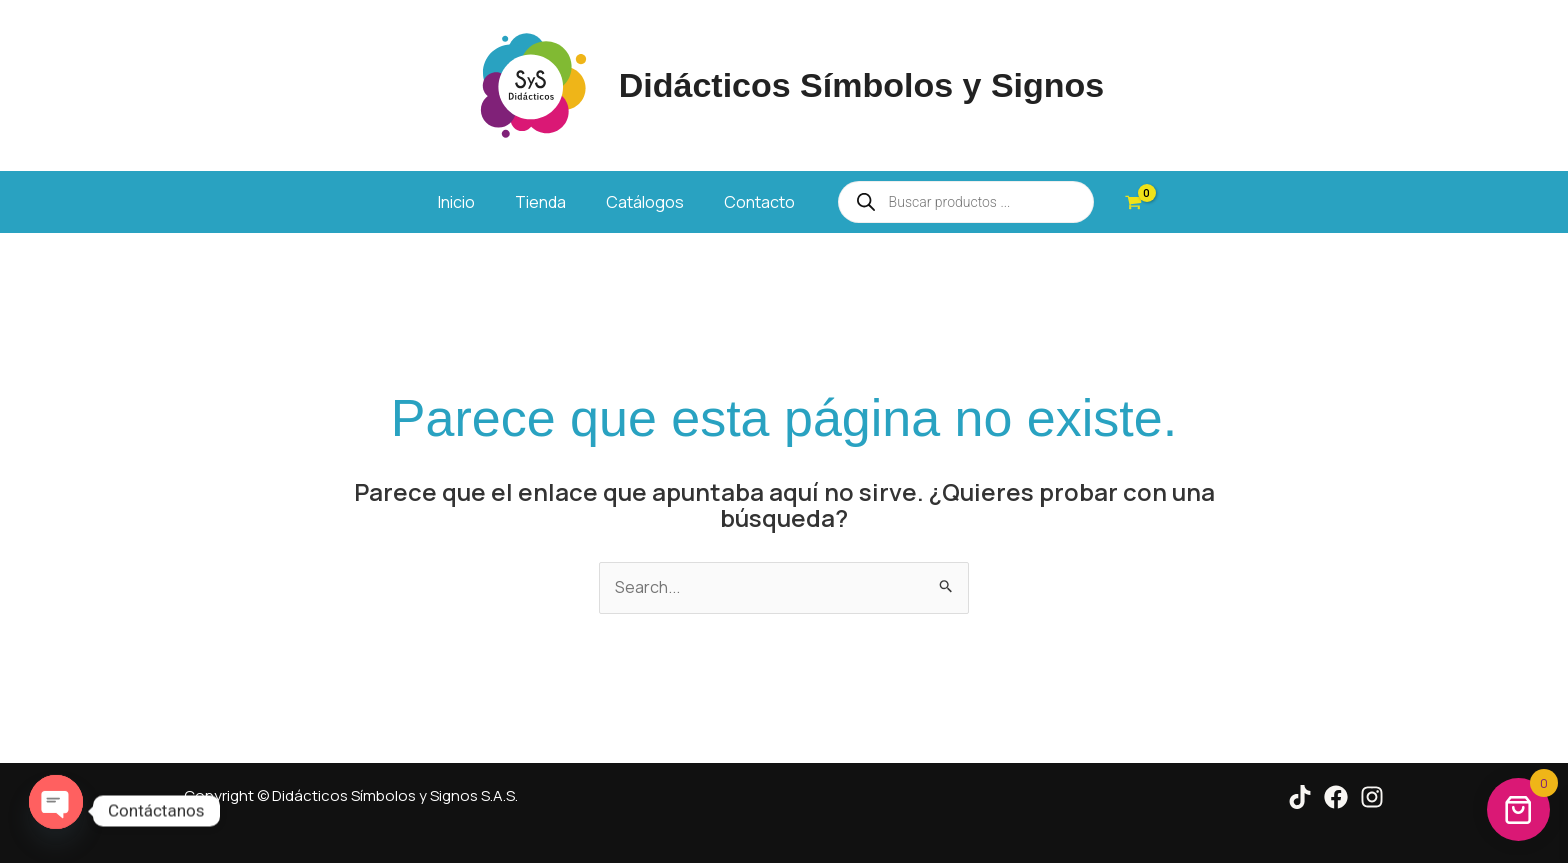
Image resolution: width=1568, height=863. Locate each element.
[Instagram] (1372, 797)
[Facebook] (1336, 797)
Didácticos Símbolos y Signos (862, 85)
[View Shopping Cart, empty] (1134, 202)
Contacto (759, 202)
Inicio (456, 202)
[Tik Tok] (1300, 797)
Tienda (540, 202)
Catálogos (645, 202)
